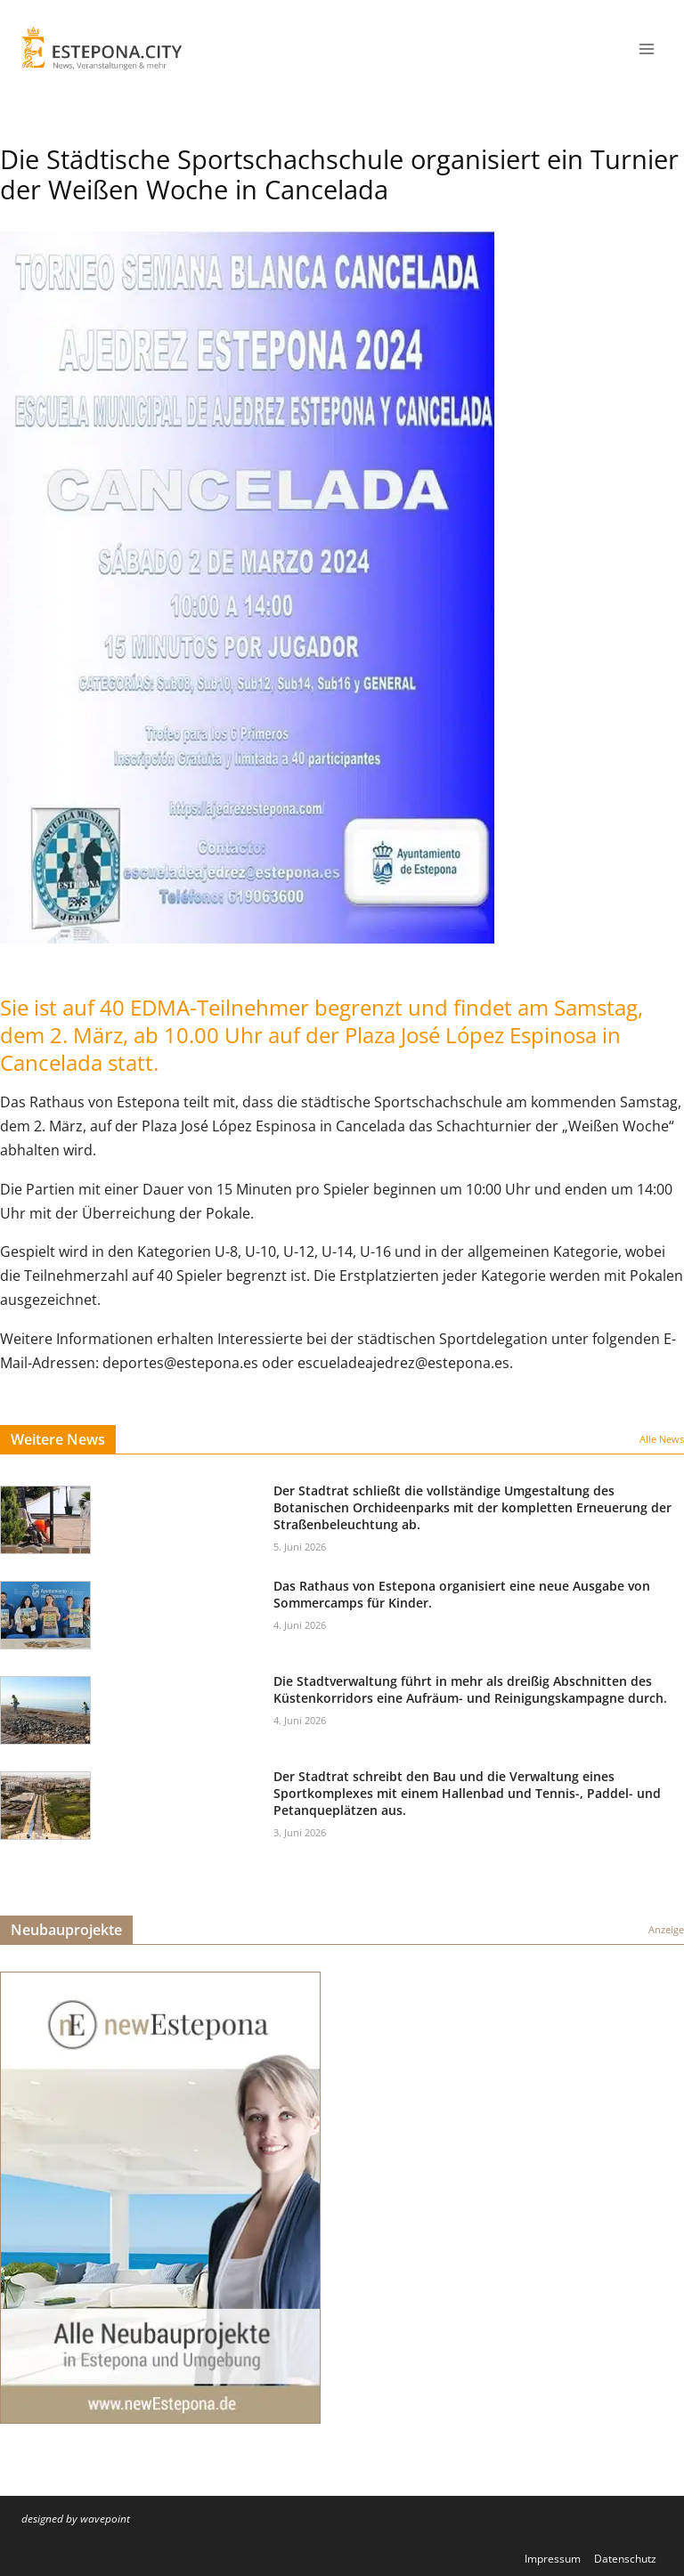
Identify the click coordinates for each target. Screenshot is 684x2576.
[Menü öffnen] (646, 48)
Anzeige (666, 1929)
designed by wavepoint (75, 2518)
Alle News (661, 1439)
